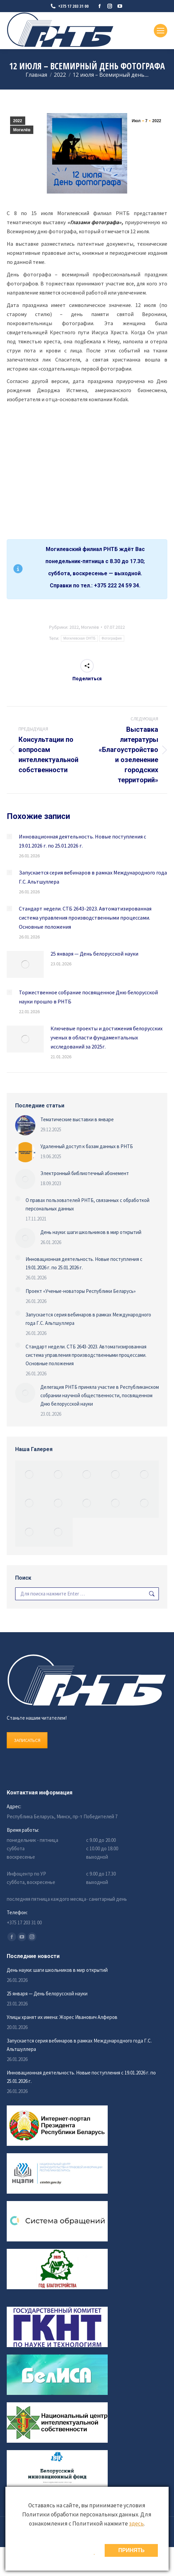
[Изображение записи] (9, 836)
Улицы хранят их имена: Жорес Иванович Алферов (62, 2017)
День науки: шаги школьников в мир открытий (90, 1232)
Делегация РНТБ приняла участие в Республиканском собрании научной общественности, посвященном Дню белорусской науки (99, 1395)
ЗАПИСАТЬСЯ (27, 1740)
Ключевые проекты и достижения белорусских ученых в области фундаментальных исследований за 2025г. (106, 1037)
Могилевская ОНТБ (79, 638)
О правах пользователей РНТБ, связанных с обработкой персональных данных (87, 1204)
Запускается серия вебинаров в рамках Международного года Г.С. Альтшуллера (93, 877)
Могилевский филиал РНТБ (82, 549)
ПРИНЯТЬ (131, 2550)
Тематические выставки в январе (77, 1119)
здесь (136, 2523)
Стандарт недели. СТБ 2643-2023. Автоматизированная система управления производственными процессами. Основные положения (85, 917)
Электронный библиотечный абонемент (84, 1173)
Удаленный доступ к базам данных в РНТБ (86, 1146)
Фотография (112, 638)
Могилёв (21, 130)
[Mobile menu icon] (160, 30)
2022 (17, 120)
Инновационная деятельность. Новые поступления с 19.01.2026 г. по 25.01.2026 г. (82, 841)
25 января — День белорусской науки (94, 953)
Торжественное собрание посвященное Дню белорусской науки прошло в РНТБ (88, 997)
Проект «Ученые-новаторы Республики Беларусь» (81, 1291)
